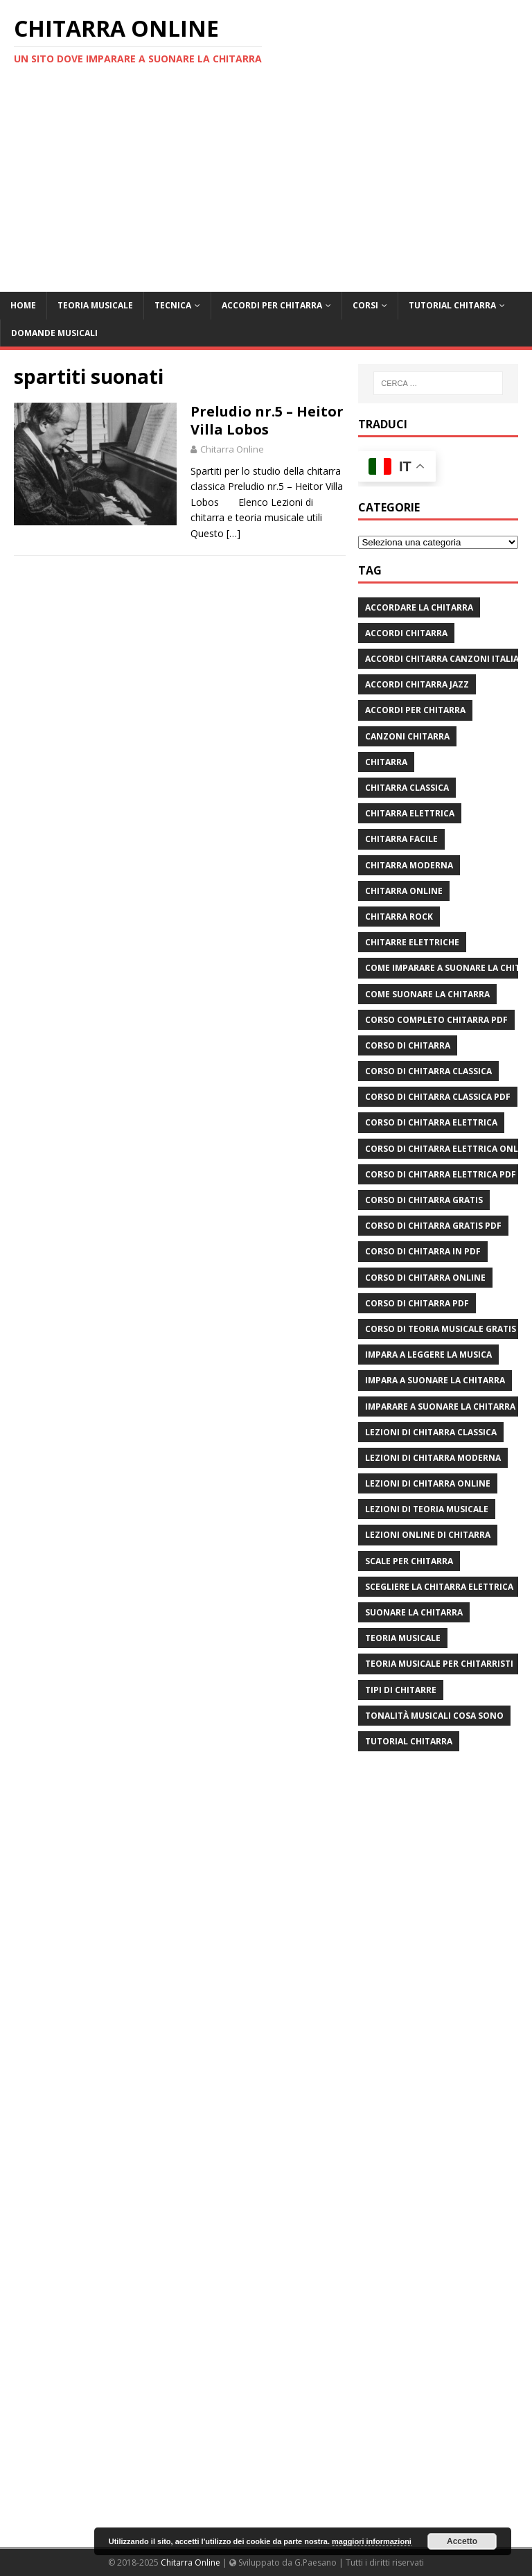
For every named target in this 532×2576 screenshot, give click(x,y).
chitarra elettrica (409, 813)
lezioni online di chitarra (427, 1535)
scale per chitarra (409, 1561)
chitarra (386, 762)
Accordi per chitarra (272, 305)
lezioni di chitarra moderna (433, 1458)
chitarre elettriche (412, 942)
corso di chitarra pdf (417, 1303)
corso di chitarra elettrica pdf (440, 1174)
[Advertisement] (266, 188)
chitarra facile (401, 839)
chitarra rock (399, 916)
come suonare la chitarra (427, 994)
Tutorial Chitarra (452, 305)
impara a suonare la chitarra (435, 1380)
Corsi (365, 305)
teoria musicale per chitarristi (439, 1664)
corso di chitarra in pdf (423, 1251)
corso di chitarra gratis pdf (433, 1226)
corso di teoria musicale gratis (440, 1329)
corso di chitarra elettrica (431, 1122)
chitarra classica (407, 788)
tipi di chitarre (400, 1690)
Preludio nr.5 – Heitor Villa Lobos (267, 420)
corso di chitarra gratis (424, 1200)
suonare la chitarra (414, 1612)
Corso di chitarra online (425, 1277)
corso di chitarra (407, 1045)
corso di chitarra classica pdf (438, 1097)
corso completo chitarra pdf (436, 1020)
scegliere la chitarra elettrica (439, 1587)
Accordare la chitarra (419, 607)
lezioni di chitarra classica (431, 1432)
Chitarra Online (232, 449)
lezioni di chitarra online (427, 1483)
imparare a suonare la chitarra (440, 1406)
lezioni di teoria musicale (426, 1509)
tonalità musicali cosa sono (434, 1715)
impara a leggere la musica (428, 1354)
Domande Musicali (54, 333)
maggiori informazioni (371, 2541)
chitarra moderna (409, 865)
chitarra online (404, 891)
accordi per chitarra (415, 710)
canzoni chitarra (407, 736)
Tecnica (172, 305)
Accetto (462, 2541)
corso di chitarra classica (428, 1071)
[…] (233, 533)
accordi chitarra (406, 633)
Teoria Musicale (95, 305)
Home (23, 305)
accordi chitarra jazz (417, 684)
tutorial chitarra (408, 1741)
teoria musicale (403, 1638)
